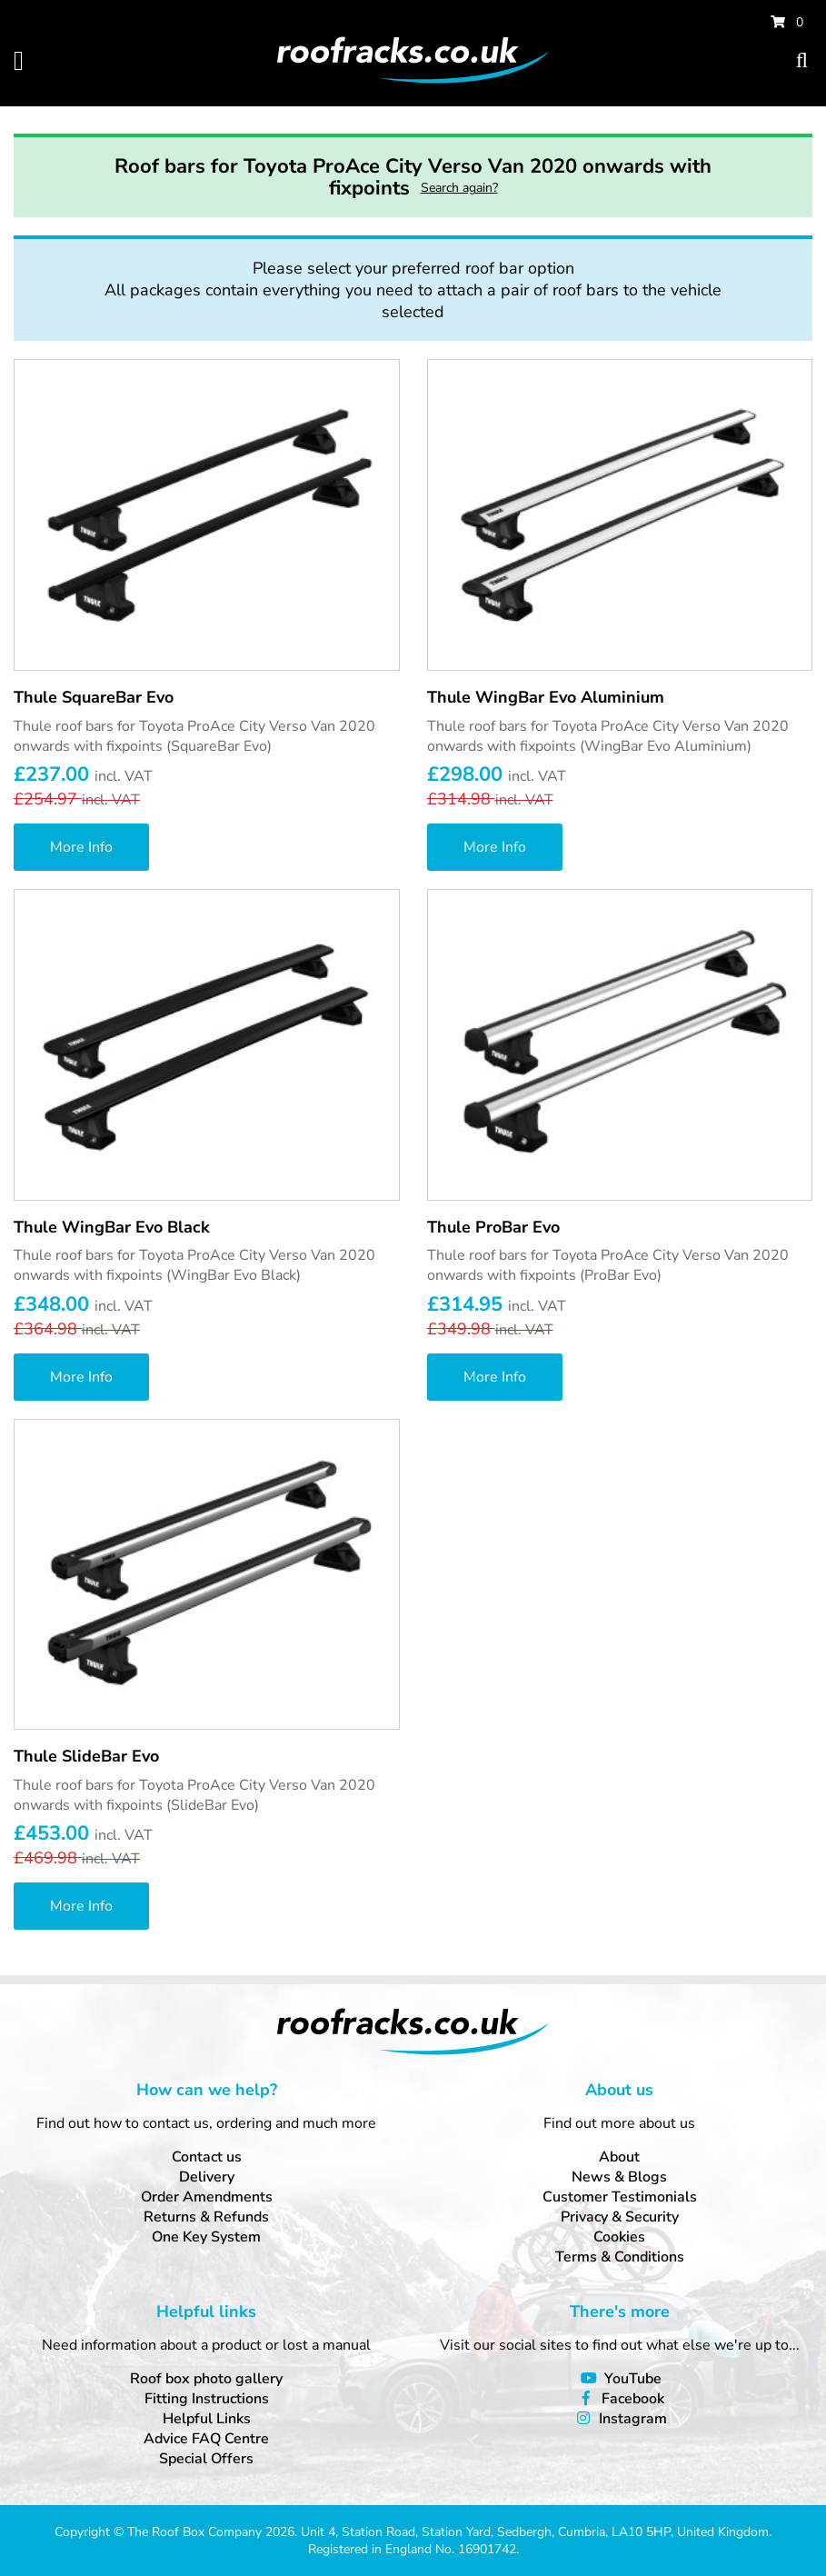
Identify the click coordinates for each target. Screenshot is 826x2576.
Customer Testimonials (619, 2197)
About (619, 2157)
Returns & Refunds (206, 2217)
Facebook (633, 2399)
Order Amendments (207, 2197)
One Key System (206, 2237)
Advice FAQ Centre (206, 2439)
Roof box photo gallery (206, 2379)
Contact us (207, 2157)
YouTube (633, 2379)
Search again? (459, 187)
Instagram (633, 2419)
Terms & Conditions (619, 2257)
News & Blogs (619, 2177)
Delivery (206, 2177)
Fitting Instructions (206, 2399)
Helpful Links (207, 2419)
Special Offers (206, 2459)
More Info (81, 847)
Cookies (619, 2237)
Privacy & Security (620, 2217)
